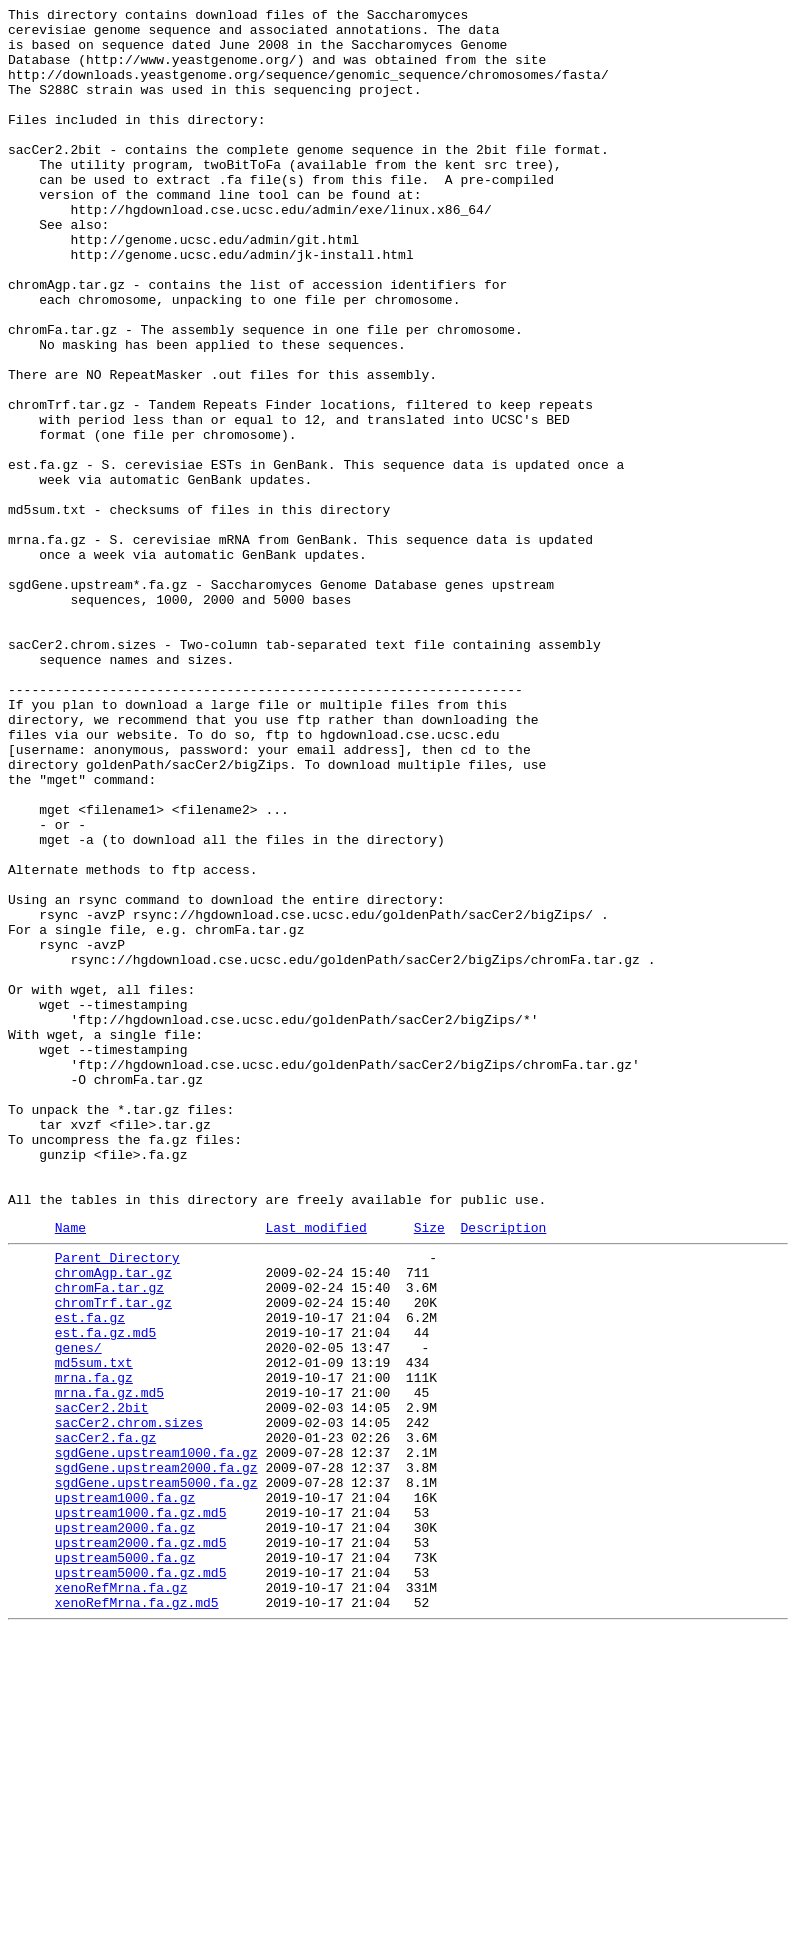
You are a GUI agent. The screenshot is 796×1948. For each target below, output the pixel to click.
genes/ (78, 1611)
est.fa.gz (90, 1575)
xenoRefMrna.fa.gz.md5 (137, 1917)
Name (70, 1470)
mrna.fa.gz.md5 (109, 1665)
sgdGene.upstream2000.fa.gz (156, 1755)
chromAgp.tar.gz (113, 1521)
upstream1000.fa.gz (125, 1791)
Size (429, 1470)
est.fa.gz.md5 (105, 1593)
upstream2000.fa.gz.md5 (141, 1845)
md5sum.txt (94, 1629)
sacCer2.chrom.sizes (129, 1701)
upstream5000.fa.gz (125, 1863)
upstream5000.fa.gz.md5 (141, 1881)
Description (503, 1470)
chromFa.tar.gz (109, 1539)
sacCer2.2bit (102, 1683)
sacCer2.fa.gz (105, 1719)
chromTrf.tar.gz (113, 1557)
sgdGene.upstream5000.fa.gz (156, 1773)
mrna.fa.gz (94, 1647)
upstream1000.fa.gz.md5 (141, 1809)
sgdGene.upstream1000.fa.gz (156, 1737)
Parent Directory (117, 1503)
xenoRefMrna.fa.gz (121, 1899)
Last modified (315, 1470)
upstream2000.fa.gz (125, 1827)
